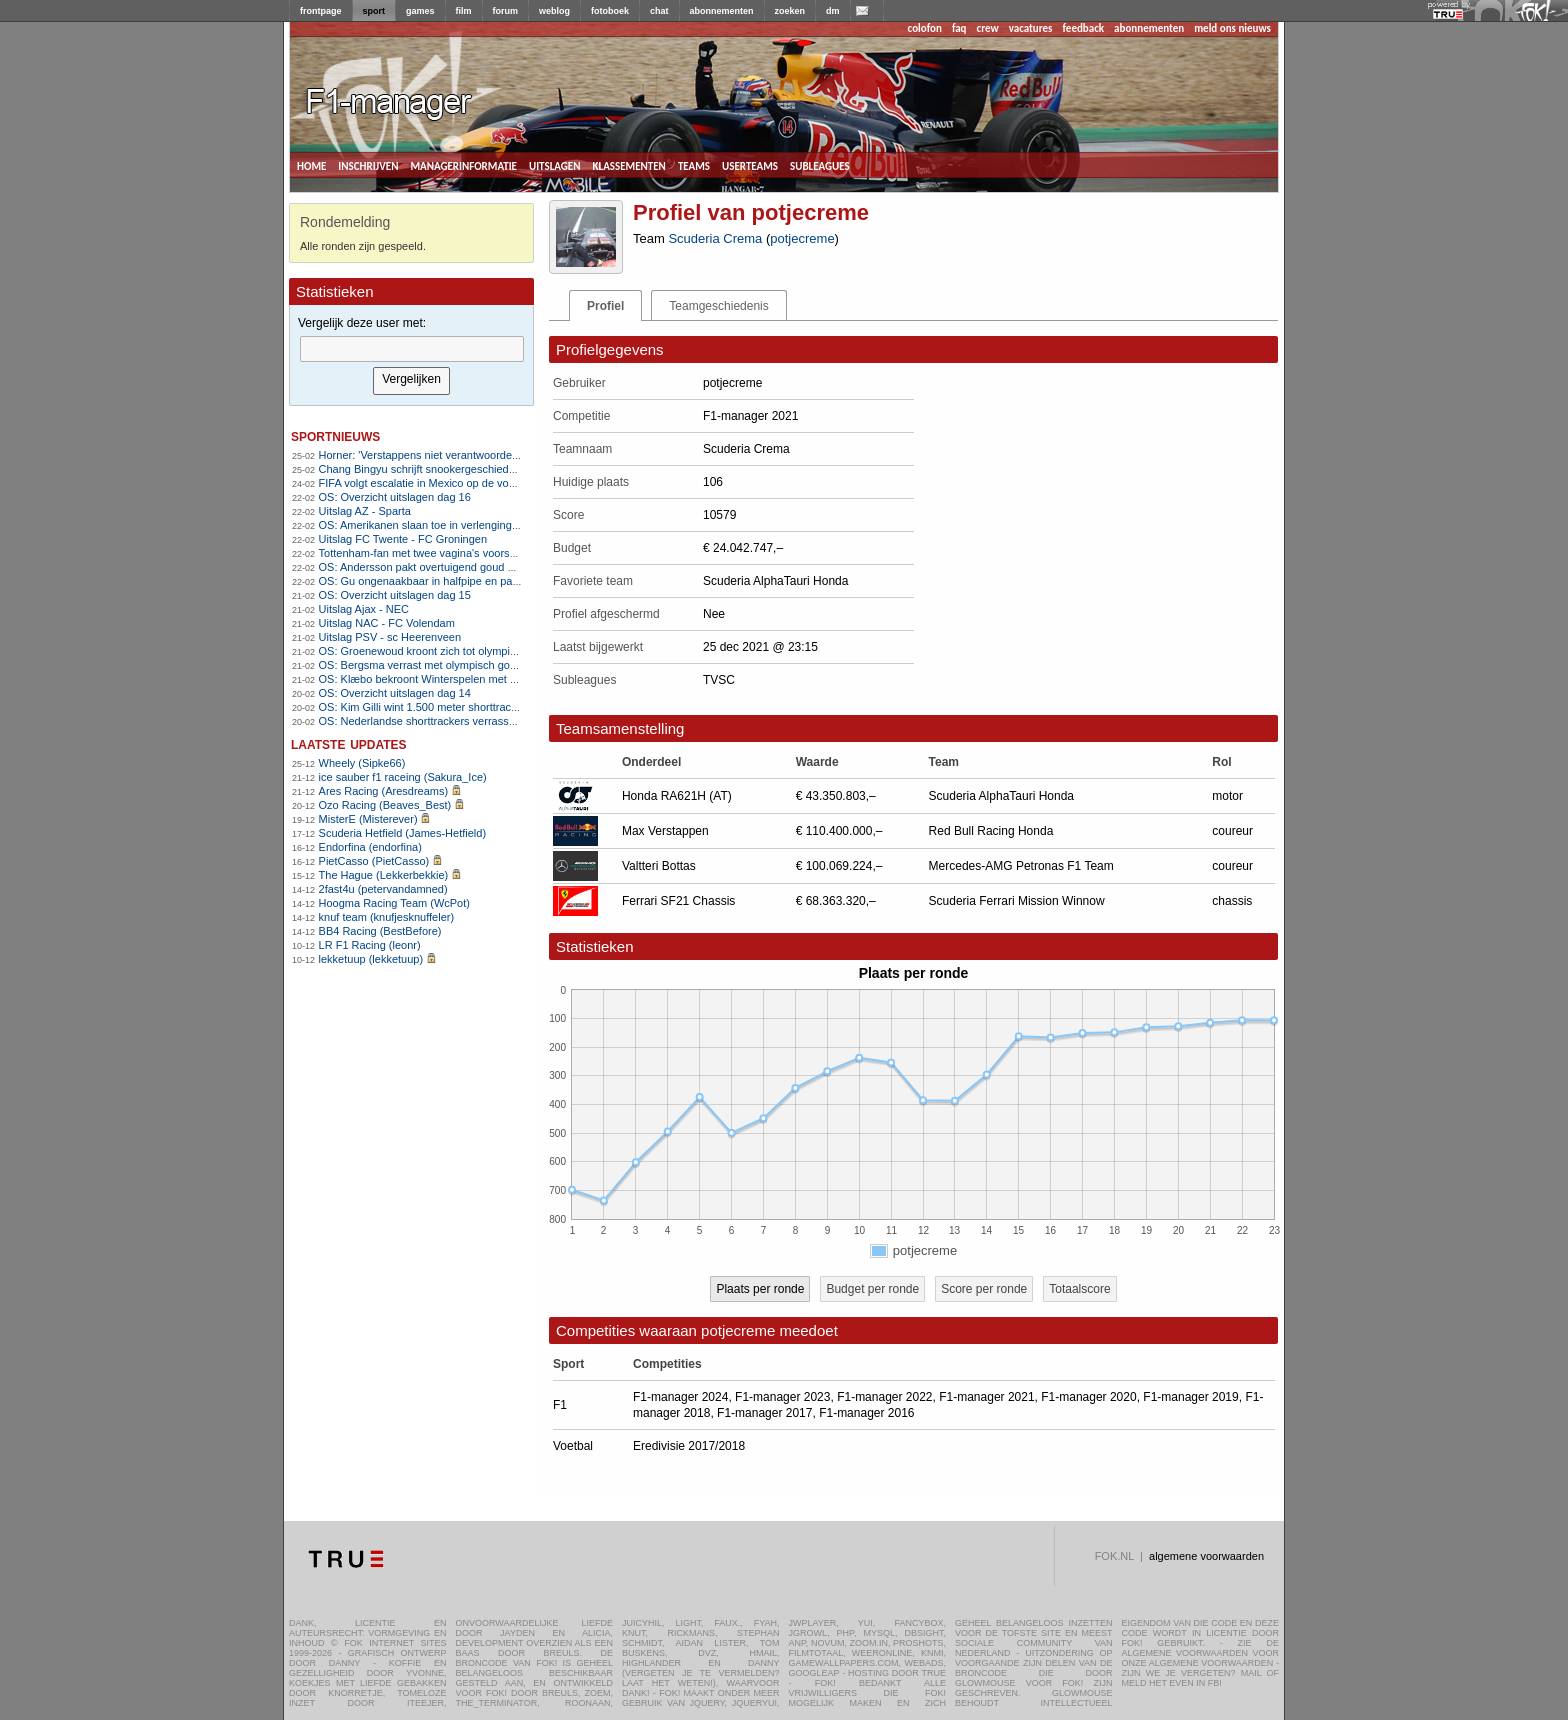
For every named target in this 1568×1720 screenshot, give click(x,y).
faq (959, 28)
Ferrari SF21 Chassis (678, 901)
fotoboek (610, 11)
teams (694, 165)
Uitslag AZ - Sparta (365, 511)
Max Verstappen (665, 831)
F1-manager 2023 (782, 1397)
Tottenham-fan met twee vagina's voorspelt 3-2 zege (446, 553)
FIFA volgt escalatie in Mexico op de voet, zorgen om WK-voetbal (477, 483)
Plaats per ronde (760, 1289)
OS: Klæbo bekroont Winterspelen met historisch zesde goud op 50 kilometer (507, 679)
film (464, 11)
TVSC (719, 680)
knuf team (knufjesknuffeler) (387, 917)
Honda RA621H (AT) (677, 796)
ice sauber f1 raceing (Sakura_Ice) (403, 777)
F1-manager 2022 (884, 1397)
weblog (554, 11)
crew (988, 28)
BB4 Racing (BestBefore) (380, 931)
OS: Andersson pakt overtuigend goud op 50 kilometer (451, 567)
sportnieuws (335, 435)
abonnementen (722, 11)
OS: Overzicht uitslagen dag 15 (395, 595)
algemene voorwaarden (1206, 1556)
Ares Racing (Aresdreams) (384, 791)
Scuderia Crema (715, 238)
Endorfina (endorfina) (370, 847)
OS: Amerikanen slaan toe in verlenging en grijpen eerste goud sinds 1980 (500, 525)
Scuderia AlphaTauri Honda (1001, 796)
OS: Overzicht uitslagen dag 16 (395, 497)
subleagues (820, 165)
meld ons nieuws (1232, 28)
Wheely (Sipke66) (362, 763)
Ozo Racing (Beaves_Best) (385, 805)
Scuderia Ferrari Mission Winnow (1017, 901)
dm (833, 11)
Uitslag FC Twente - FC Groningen (403, 539)
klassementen (628, 165)
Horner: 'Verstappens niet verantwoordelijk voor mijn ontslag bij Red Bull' (495, 455)
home (311, 165)
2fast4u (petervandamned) (383, 889)
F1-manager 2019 (1190, 1397)
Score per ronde (984, 1289)
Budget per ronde (872, 1289)
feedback (1083, 28)
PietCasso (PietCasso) (374, 861)
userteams (750, 165)
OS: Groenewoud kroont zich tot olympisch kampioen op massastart (484, 651)
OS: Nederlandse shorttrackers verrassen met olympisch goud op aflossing (501, 721)
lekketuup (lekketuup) (371, 959)
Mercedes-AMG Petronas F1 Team (1021, 866)
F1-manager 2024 (680, 1397)
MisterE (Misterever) (368, 819)
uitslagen (555, 165)
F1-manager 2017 (764, 1413)
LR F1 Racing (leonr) (370, 945)
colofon (925, 28)
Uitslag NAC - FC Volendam (387, 623)
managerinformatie (463, 165)
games (420, 11)
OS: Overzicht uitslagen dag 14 (395, 693)
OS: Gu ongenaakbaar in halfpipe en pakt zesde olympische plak (477, 581)
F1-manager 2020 (1088, 1397)
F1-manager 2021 (986, 1397)
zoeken (790, 11)
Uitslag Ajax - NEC (364, 609)
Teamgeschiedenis (718, 306)
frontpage (321, 11)
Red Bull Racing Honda (991, 831)
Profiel (605, 306)
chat (659, 11)
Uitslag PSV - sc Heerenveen (390, 637)
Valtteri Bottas (659, 866)
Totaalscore (1079, 1289)
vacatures (1031, 28)
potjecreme (802, 238)
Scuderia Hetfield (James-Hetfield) (403, 833)
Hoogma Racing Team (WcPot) (394, 903)
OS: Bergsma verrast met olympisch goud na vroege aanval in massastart (499, 665)
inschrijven (368, 165)
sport (374, 11)
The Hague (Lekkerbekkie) (384, 875)
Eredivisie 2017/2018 (689, 1446)
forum (506, 11)
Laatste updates (349, 743)
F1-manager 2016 (866, 1413)
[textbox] (412, 349)
